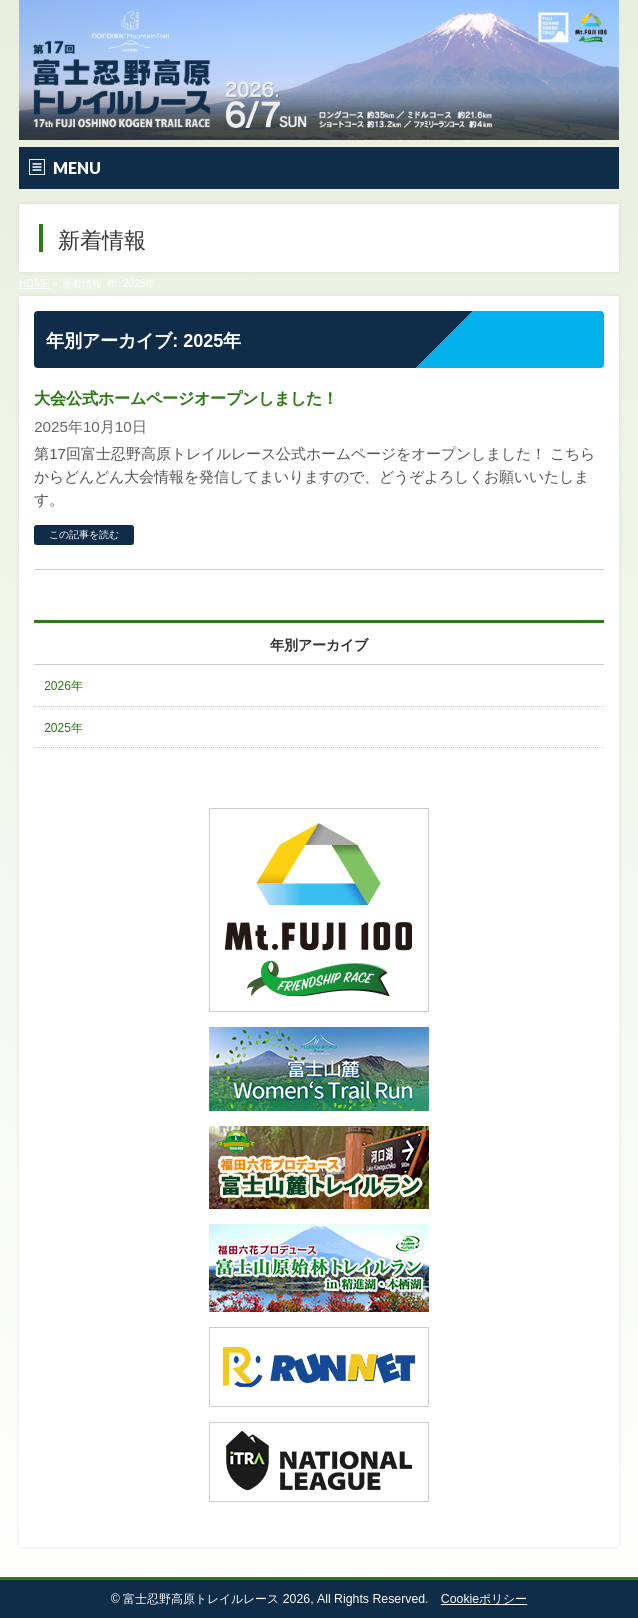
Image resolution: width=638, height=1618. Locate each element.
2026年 (63, 686)
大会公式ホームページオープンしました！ (186, 398)
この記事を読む (84, 534)
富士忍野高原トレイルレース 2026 (216, 1599)
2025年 (63, 728)
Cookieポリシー (484, 1599)
